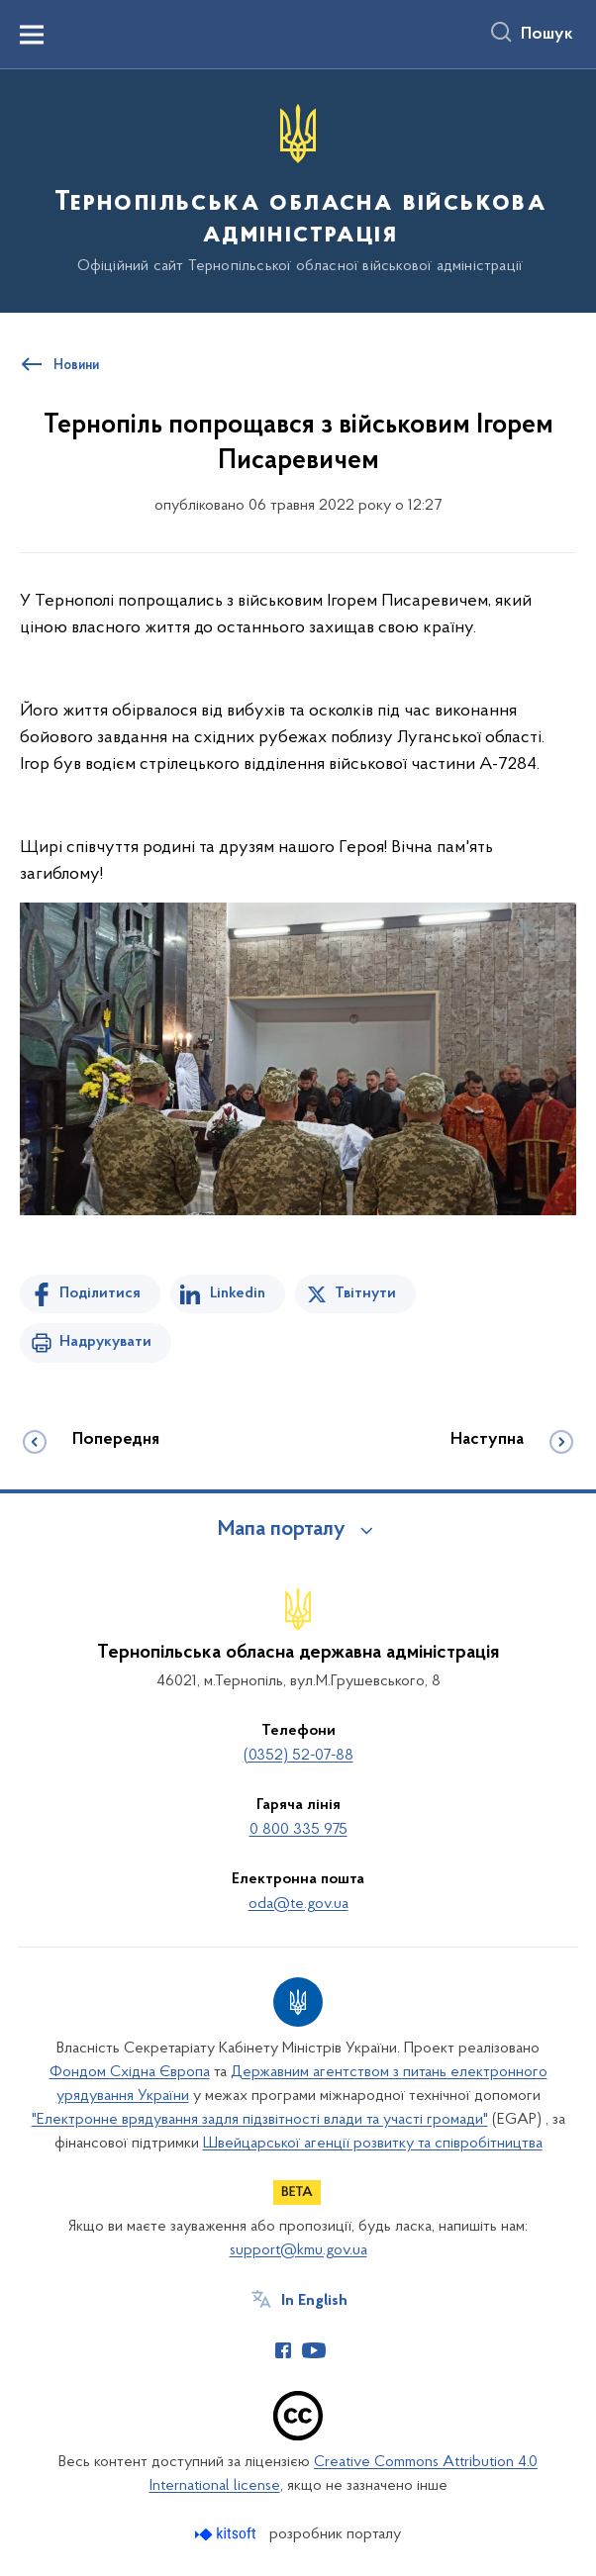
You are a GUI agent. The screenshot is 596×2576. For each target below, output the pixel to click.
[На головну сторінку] (298, 189)
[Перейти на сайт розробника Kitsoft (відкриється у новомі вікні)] (227, 2534)
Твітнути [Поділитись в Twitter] (365, 1293)
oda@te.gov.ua (298, 1904)
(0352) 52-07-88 (298, 1756)
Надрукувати (105, 1342)
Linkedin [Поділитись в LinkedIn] (237, 1293)
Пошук (547, 35)
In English (314, 2301)
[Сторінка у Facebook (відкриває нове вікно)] (283, 2350)
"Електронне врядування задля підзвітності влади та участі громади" (260, 2120)
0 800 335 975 (298, 1830)
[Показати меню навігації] (31, 34)
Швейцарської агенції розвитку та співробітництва (373, 2143)
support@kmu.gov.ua (298, 2250)
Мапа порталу (282, 1530)
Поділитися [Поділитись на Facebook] (100, 1293)
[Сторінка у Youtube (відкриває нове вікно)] (314, 2350)
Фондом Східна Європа (130, 2072)
